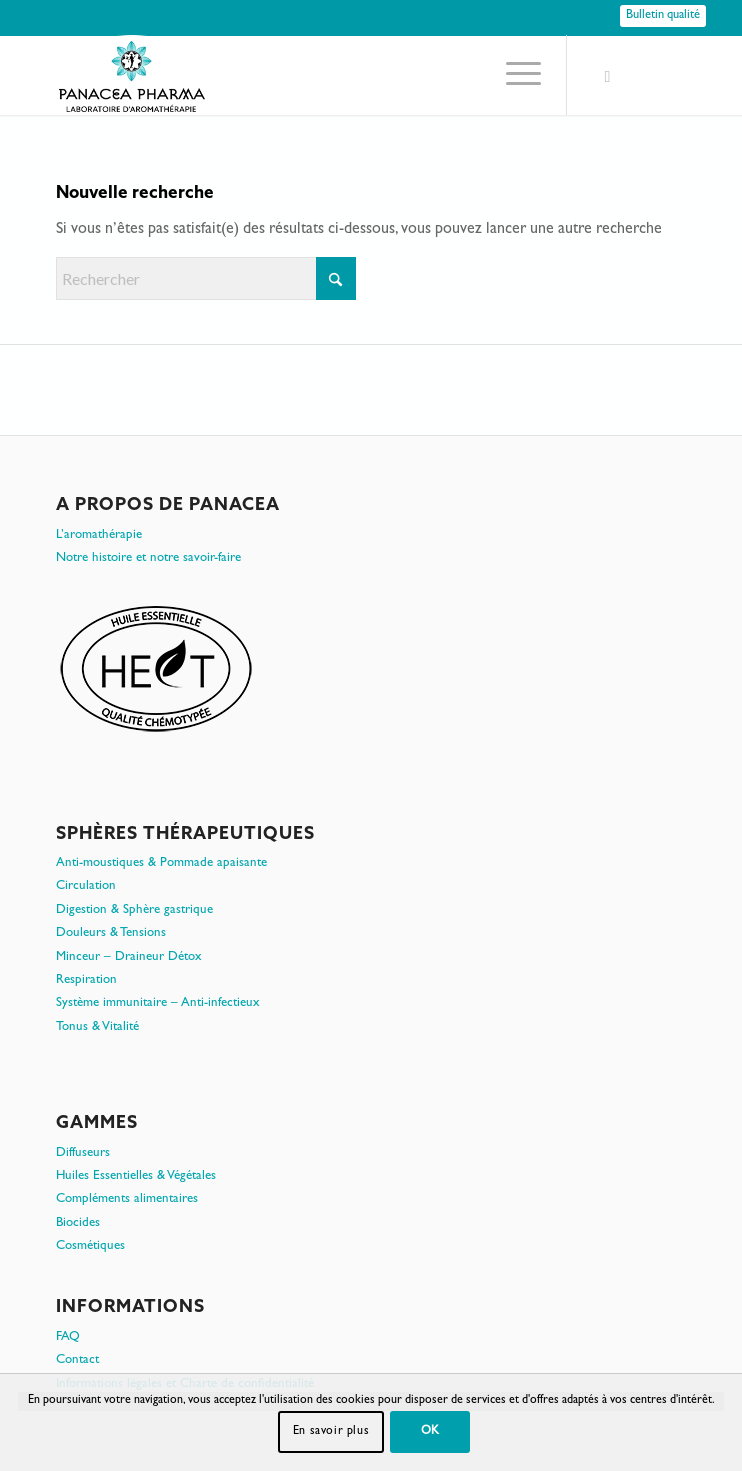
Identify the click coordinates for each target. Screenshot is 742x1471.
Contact (77, 1360)
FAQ (68, 1337)
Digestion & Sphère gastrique (134, 910)
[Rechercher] (206, 278)
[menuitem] (513, 75)
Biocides (78, 1223)
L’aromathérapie (99, 535)
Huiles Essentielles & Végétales (136, 1176)
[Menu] (513, 75)
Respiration (86, 980)
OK (430, 1432)
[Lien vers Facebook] (607, 78)
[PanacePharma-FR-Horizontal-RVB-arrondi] (308, 75)
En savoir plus (331, 1432)
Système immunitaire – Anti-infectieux (158, 1003)
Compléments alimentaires (127, 1199)
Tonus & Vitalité (97, 1027)
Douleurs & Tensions (111, 933)
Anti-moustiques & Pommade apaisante (161, 863)
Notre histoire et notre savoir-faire (148, 558)
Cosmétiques (90, 1246)
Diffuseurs (83, 1153)
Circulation (86, 886)
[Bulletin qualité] (663, 16)
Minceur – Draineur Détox (129, 957)
